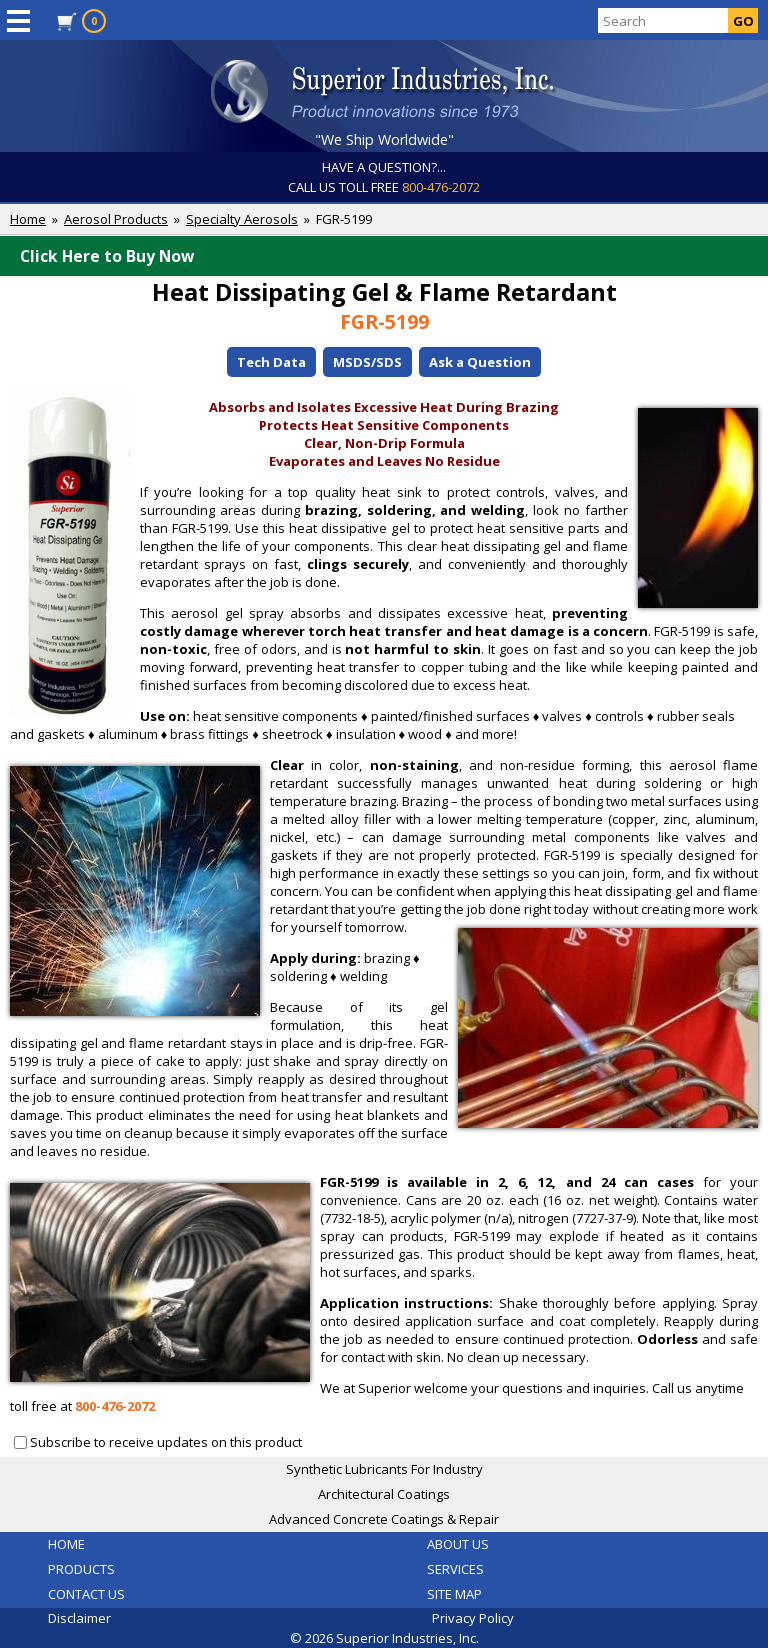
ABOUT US (458, 1544)
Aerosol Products (116, 219)
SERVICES (455, 1569)
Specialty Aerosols (242, 219)
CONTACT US (86, 1594)
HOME (66, 1544)
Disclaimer (79, 1618)
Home (28, 219)
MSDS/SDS (367, 362)
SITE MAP (454, 1594)
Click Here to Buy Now (389, 256)
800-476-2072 (441, 187)
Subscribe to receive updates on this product (166, 1442)
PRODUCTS (81, 1569)
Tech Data (271, 362)
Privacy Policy (473, 1618)
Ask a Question (480, 362)
